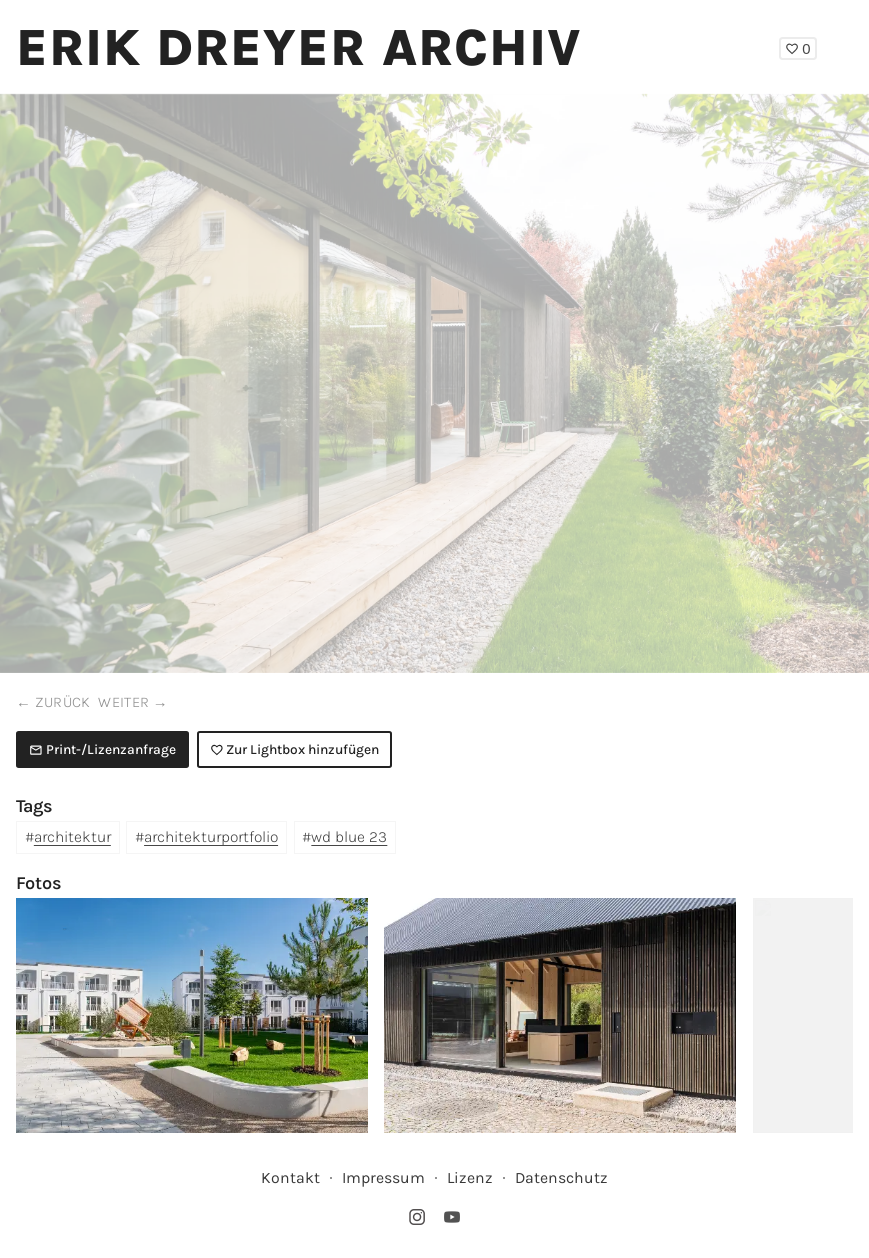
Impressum (383, 1177)
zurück (63, 702)
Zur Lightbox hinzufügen (295, 749)
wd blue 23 (349, 837)
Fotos (39, 883)
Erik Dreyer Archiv (299, 47)
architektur (72, 837)
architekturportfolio (211, 837)
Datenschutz (561, 1177)
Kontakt (290, 1177)
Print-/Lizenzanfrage (102, 749)
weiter (123, 702)
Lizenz (470, 1177)
